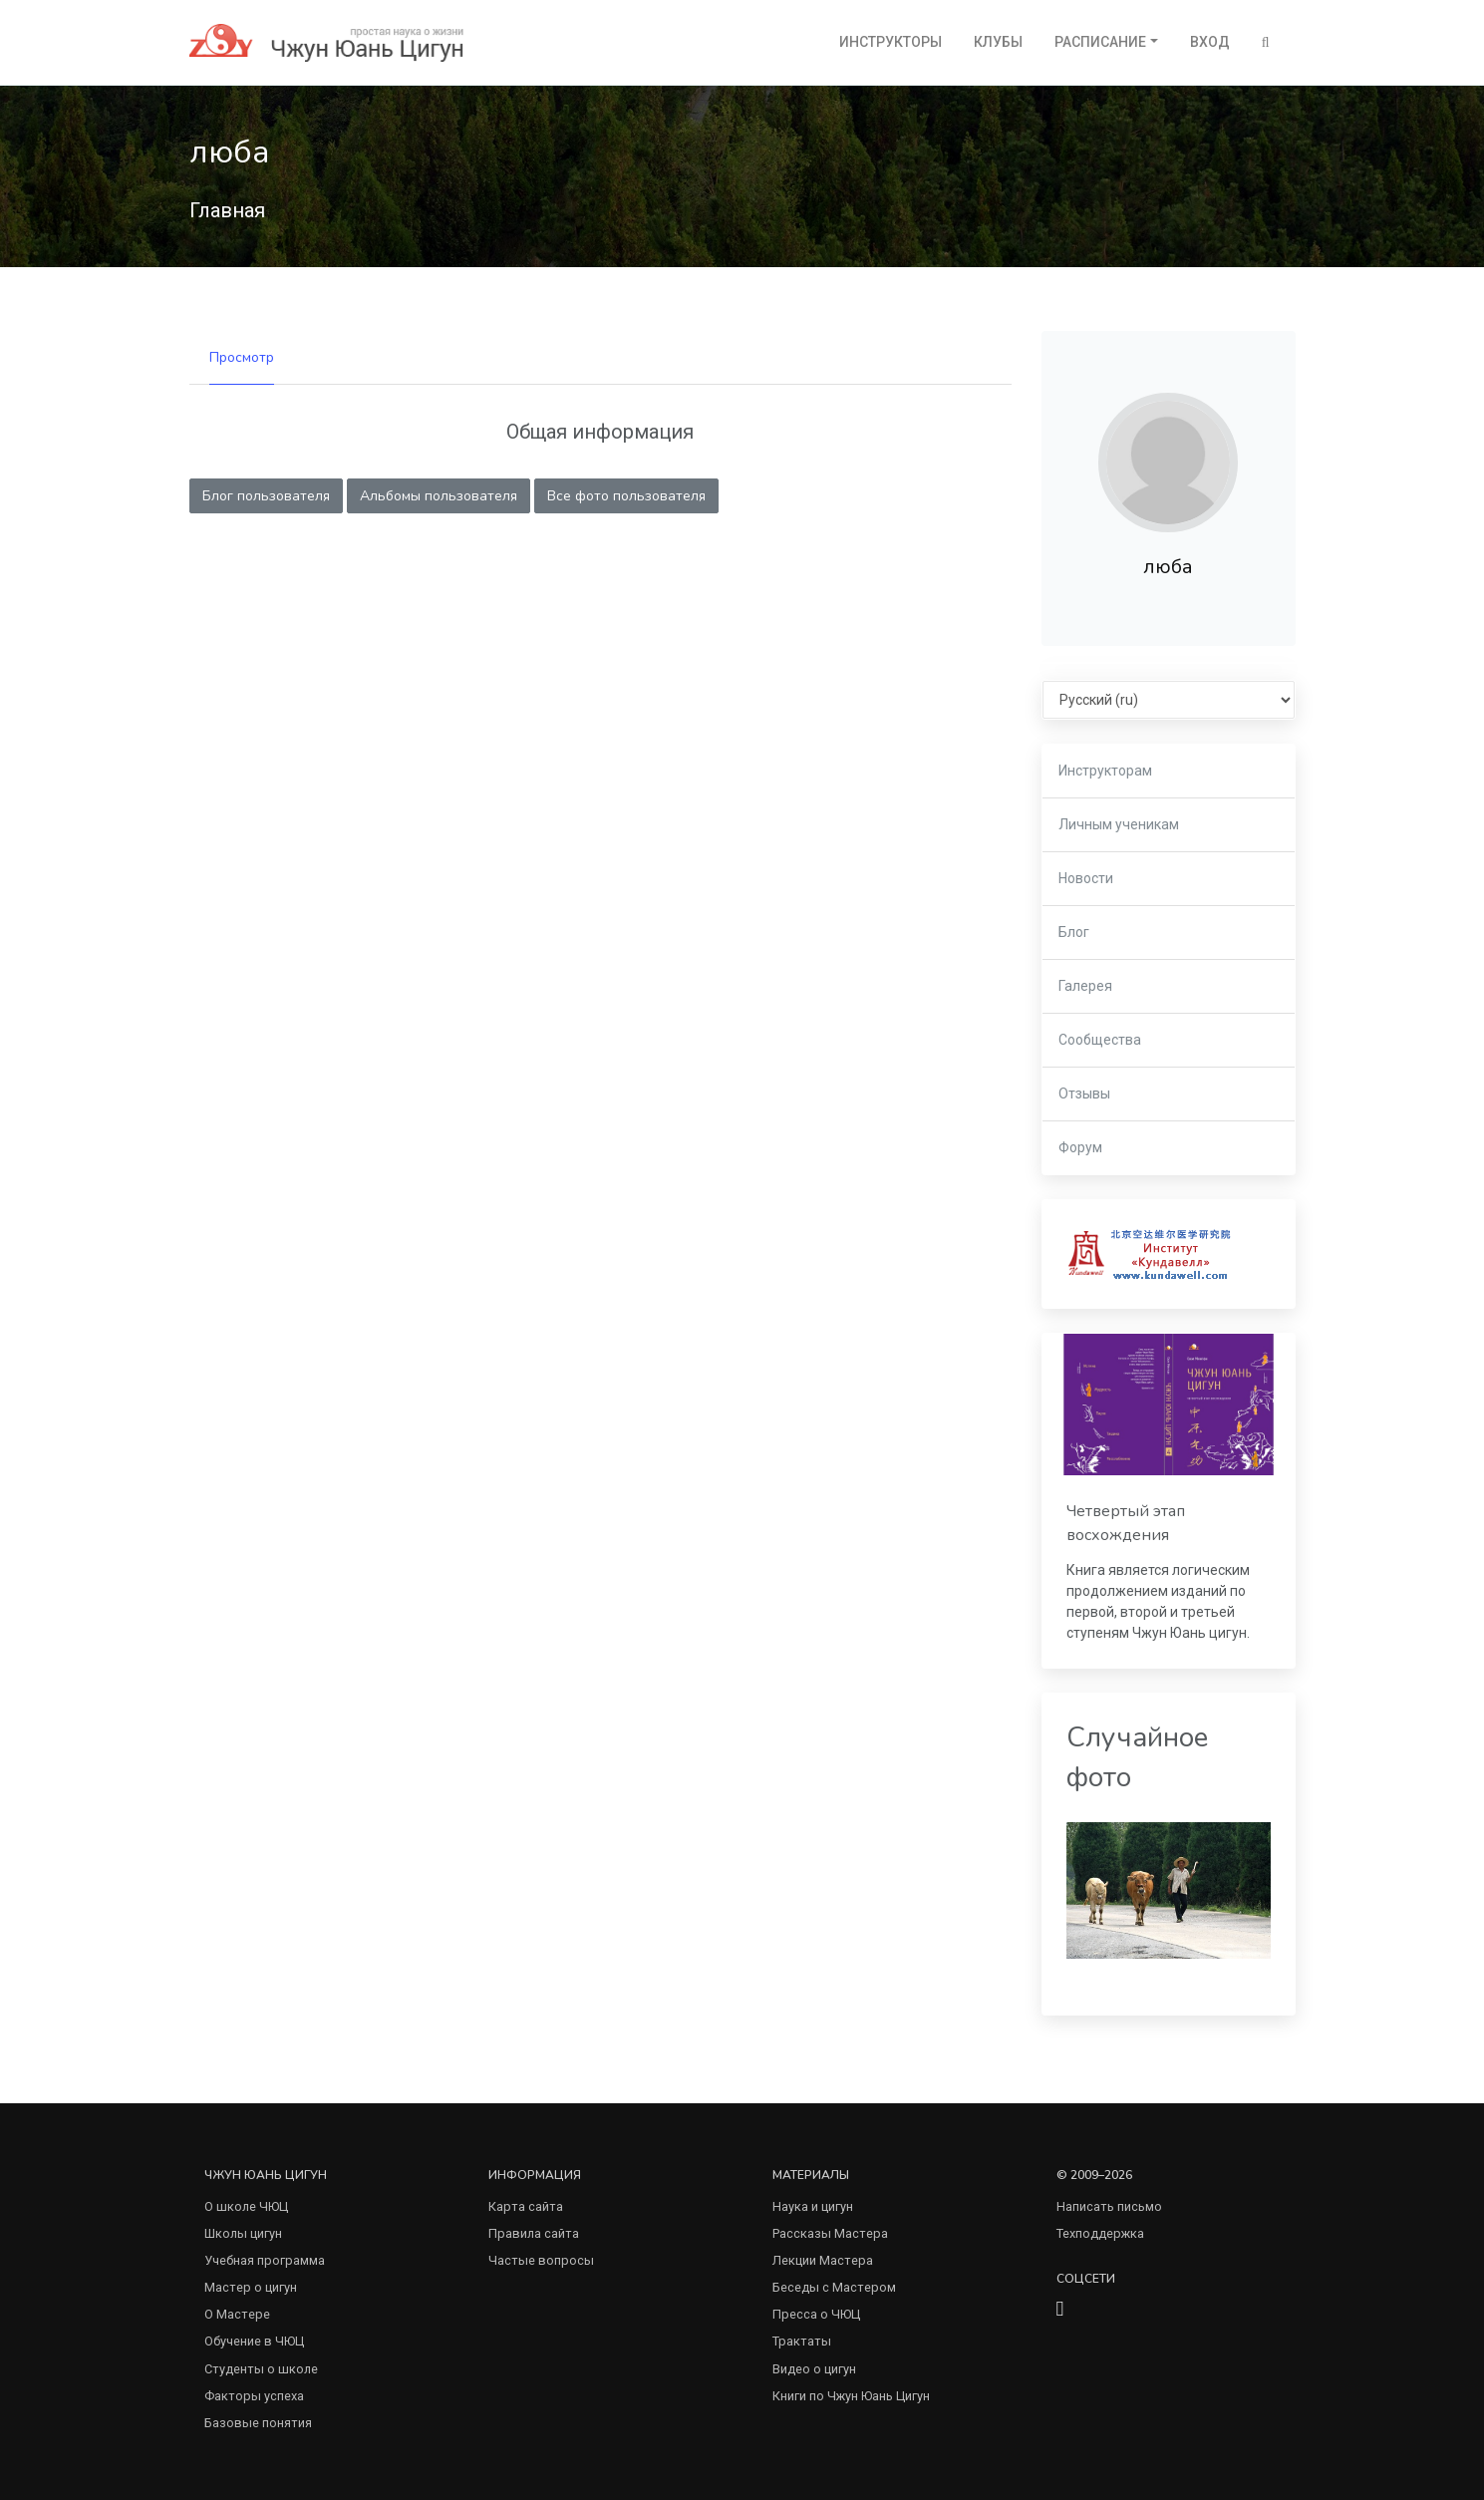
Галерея (1085, 986)
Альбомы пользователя (438, 495)
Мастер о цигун (250, 2287)
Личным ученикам (1118, 824)
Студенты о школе (261, 2368)
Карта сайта (525, 2206)
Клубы (998, 42)
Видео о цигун (814, 2368)
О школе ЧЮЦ (246, 2206)
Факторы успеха (254, 2395)
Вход (1210, 42)
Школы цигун (243, 2233)
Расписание (1100, 42)
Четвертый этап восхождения (1125, 1523)
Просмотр (241, 357)
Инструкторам (1105, 771)
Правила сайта (533, 2233)
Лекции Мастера (822, 2260)
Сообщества (1099, 1040)
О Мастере (237, 2314)
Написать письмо (1109, 2206)
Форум (1080, 1147)
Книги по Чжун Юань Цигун (851, 2395)
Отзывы (1084, 1093)
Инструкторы (890, 42)
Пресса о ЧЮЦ (816, 2314)
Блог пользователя (266, 495)
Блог (1073, 932)
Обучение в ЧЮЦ (254, 2341)
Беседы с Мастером (834, 2287)
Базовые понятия (258, 2422)
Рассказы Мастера (830, 2233)
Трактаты (801, 2341)
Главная (227, 210)
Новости (1085, 878)
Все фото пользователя (626, 495)
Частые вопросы (541, 2260)
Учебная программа (264, 2260)
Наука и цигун (812, 2206)
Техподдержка (1100, 2233)
